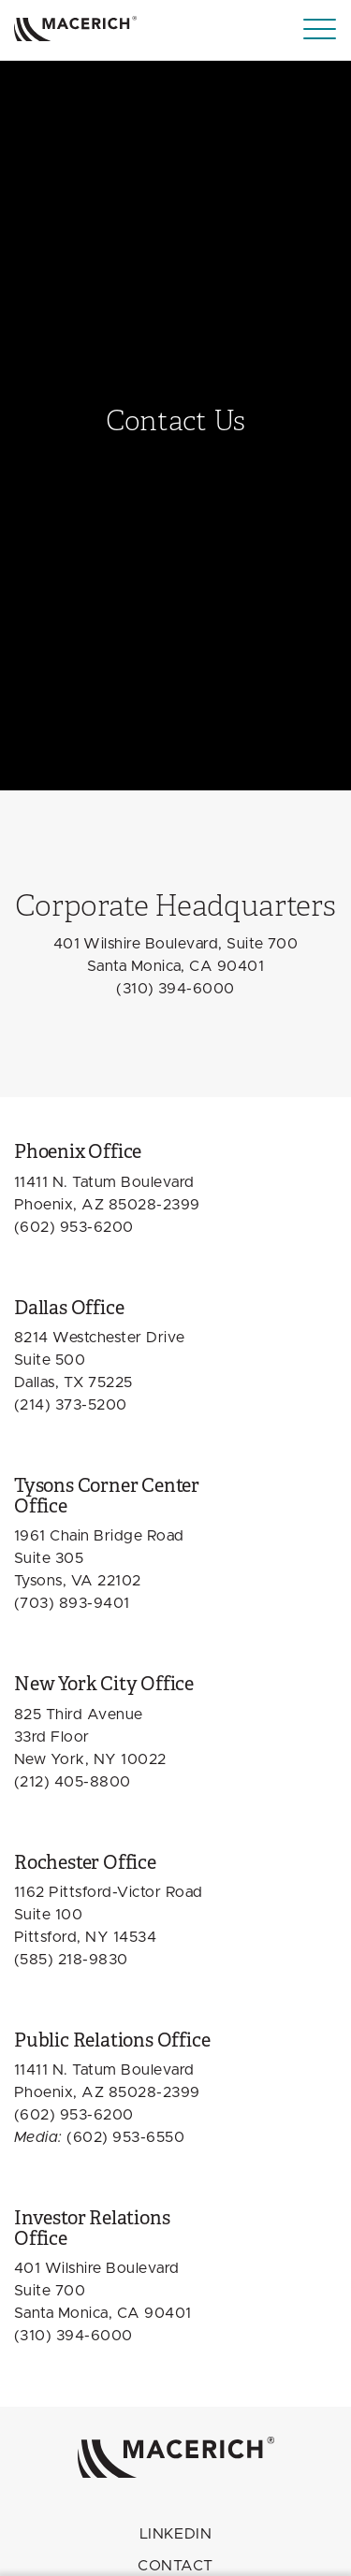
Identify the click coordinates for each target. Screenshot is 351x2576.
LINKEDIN (175, 2533)
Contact (175, 2565)
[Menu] (320, 29)
